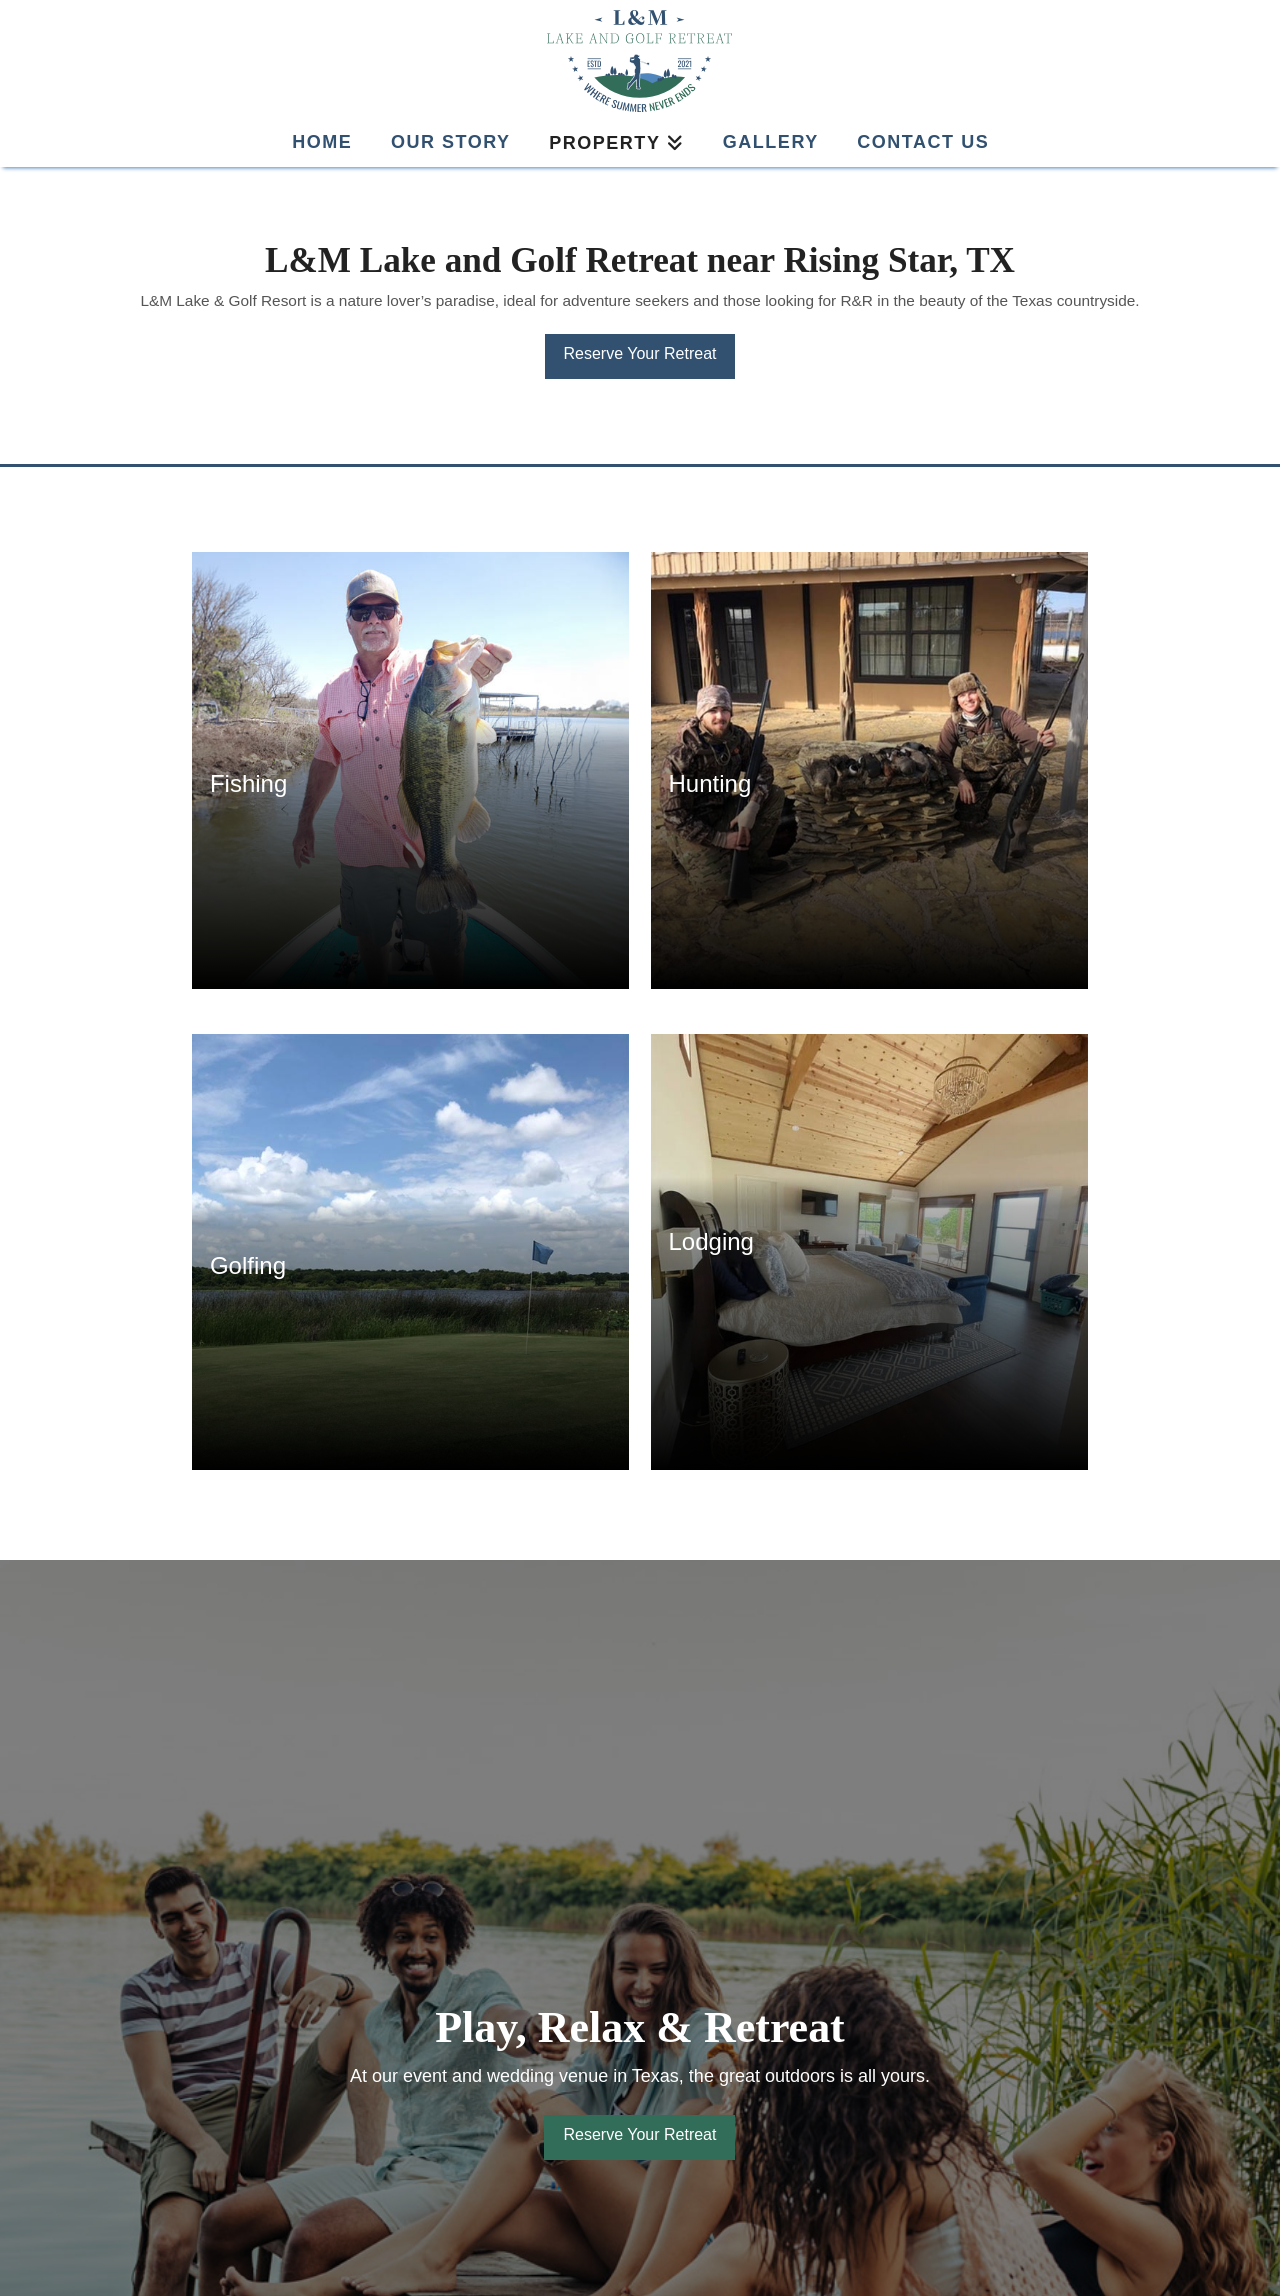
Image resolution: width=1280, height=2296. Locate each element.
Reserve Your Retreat (640, 353)
